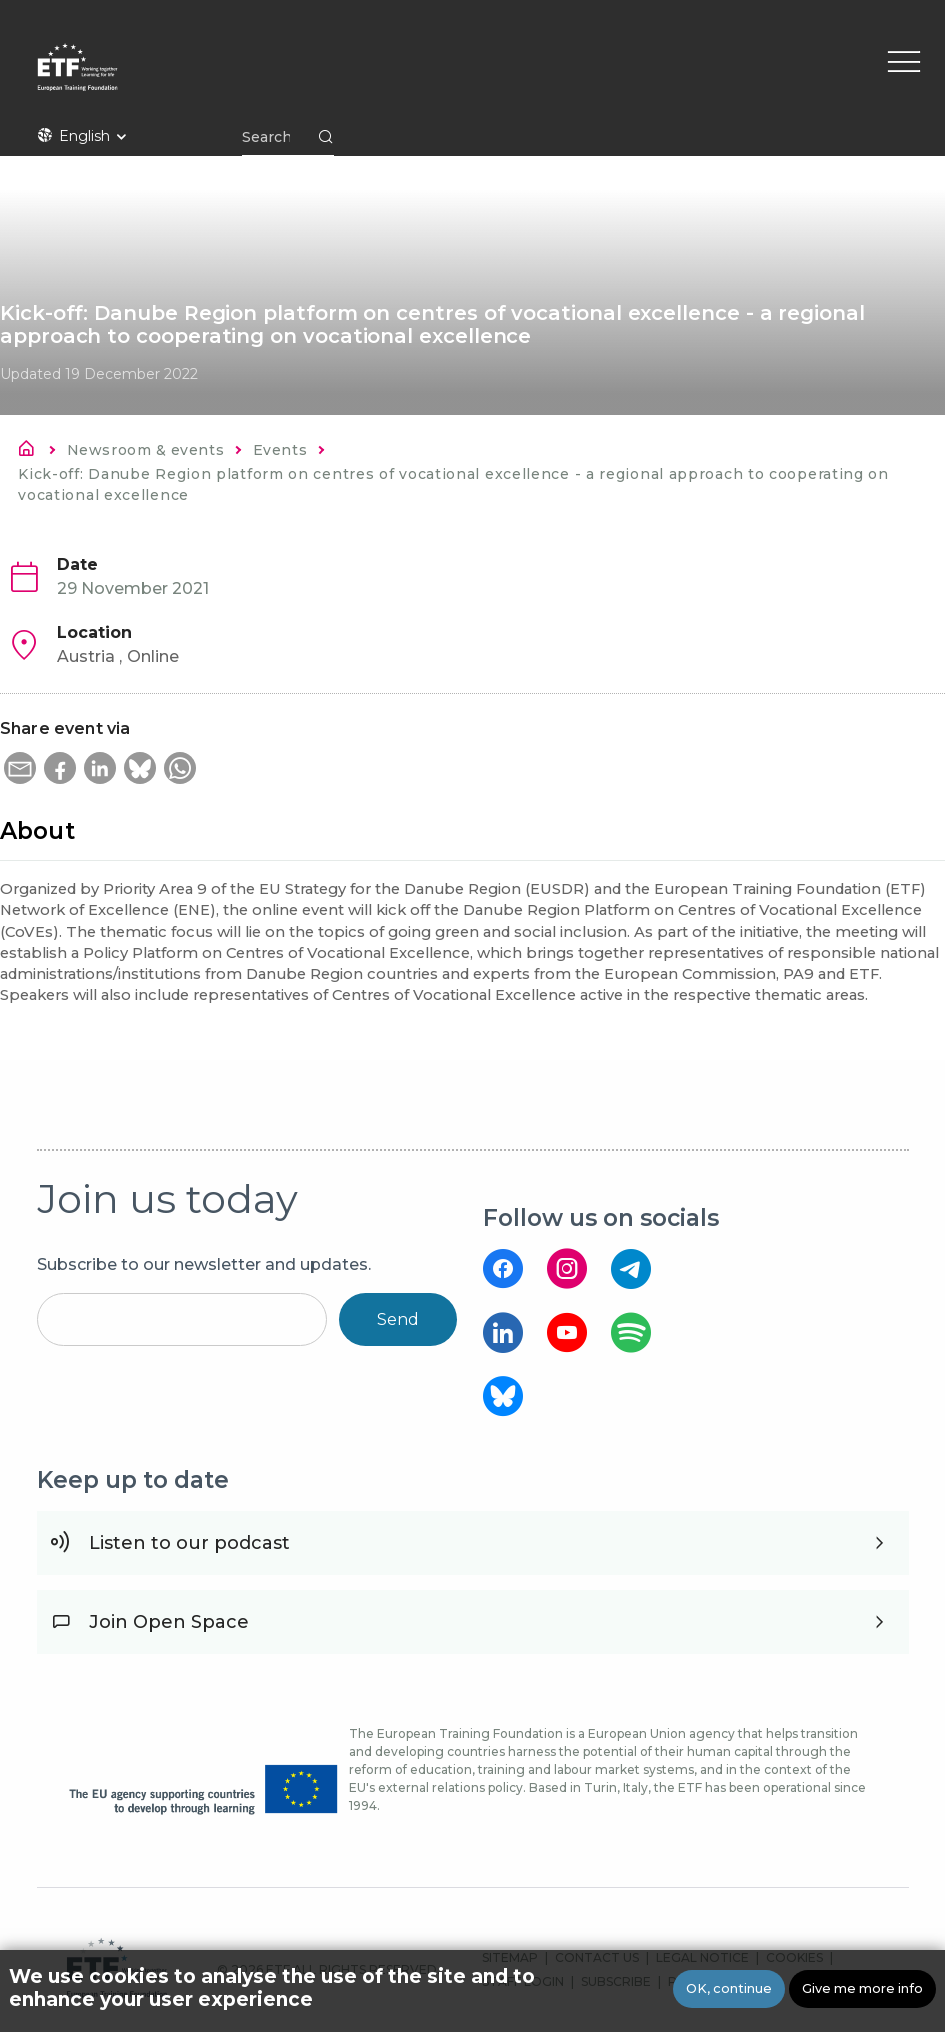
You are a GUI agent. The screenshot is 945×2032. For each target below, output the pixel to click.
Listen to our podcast (189, 1543)
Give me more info (862, 1988)
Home (32, 452)
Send (398, 1319)
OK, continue (729, 1988)
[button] (20, 768)
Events (280, 450)
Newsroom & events (145, 450)
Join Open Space (169, 1622)
